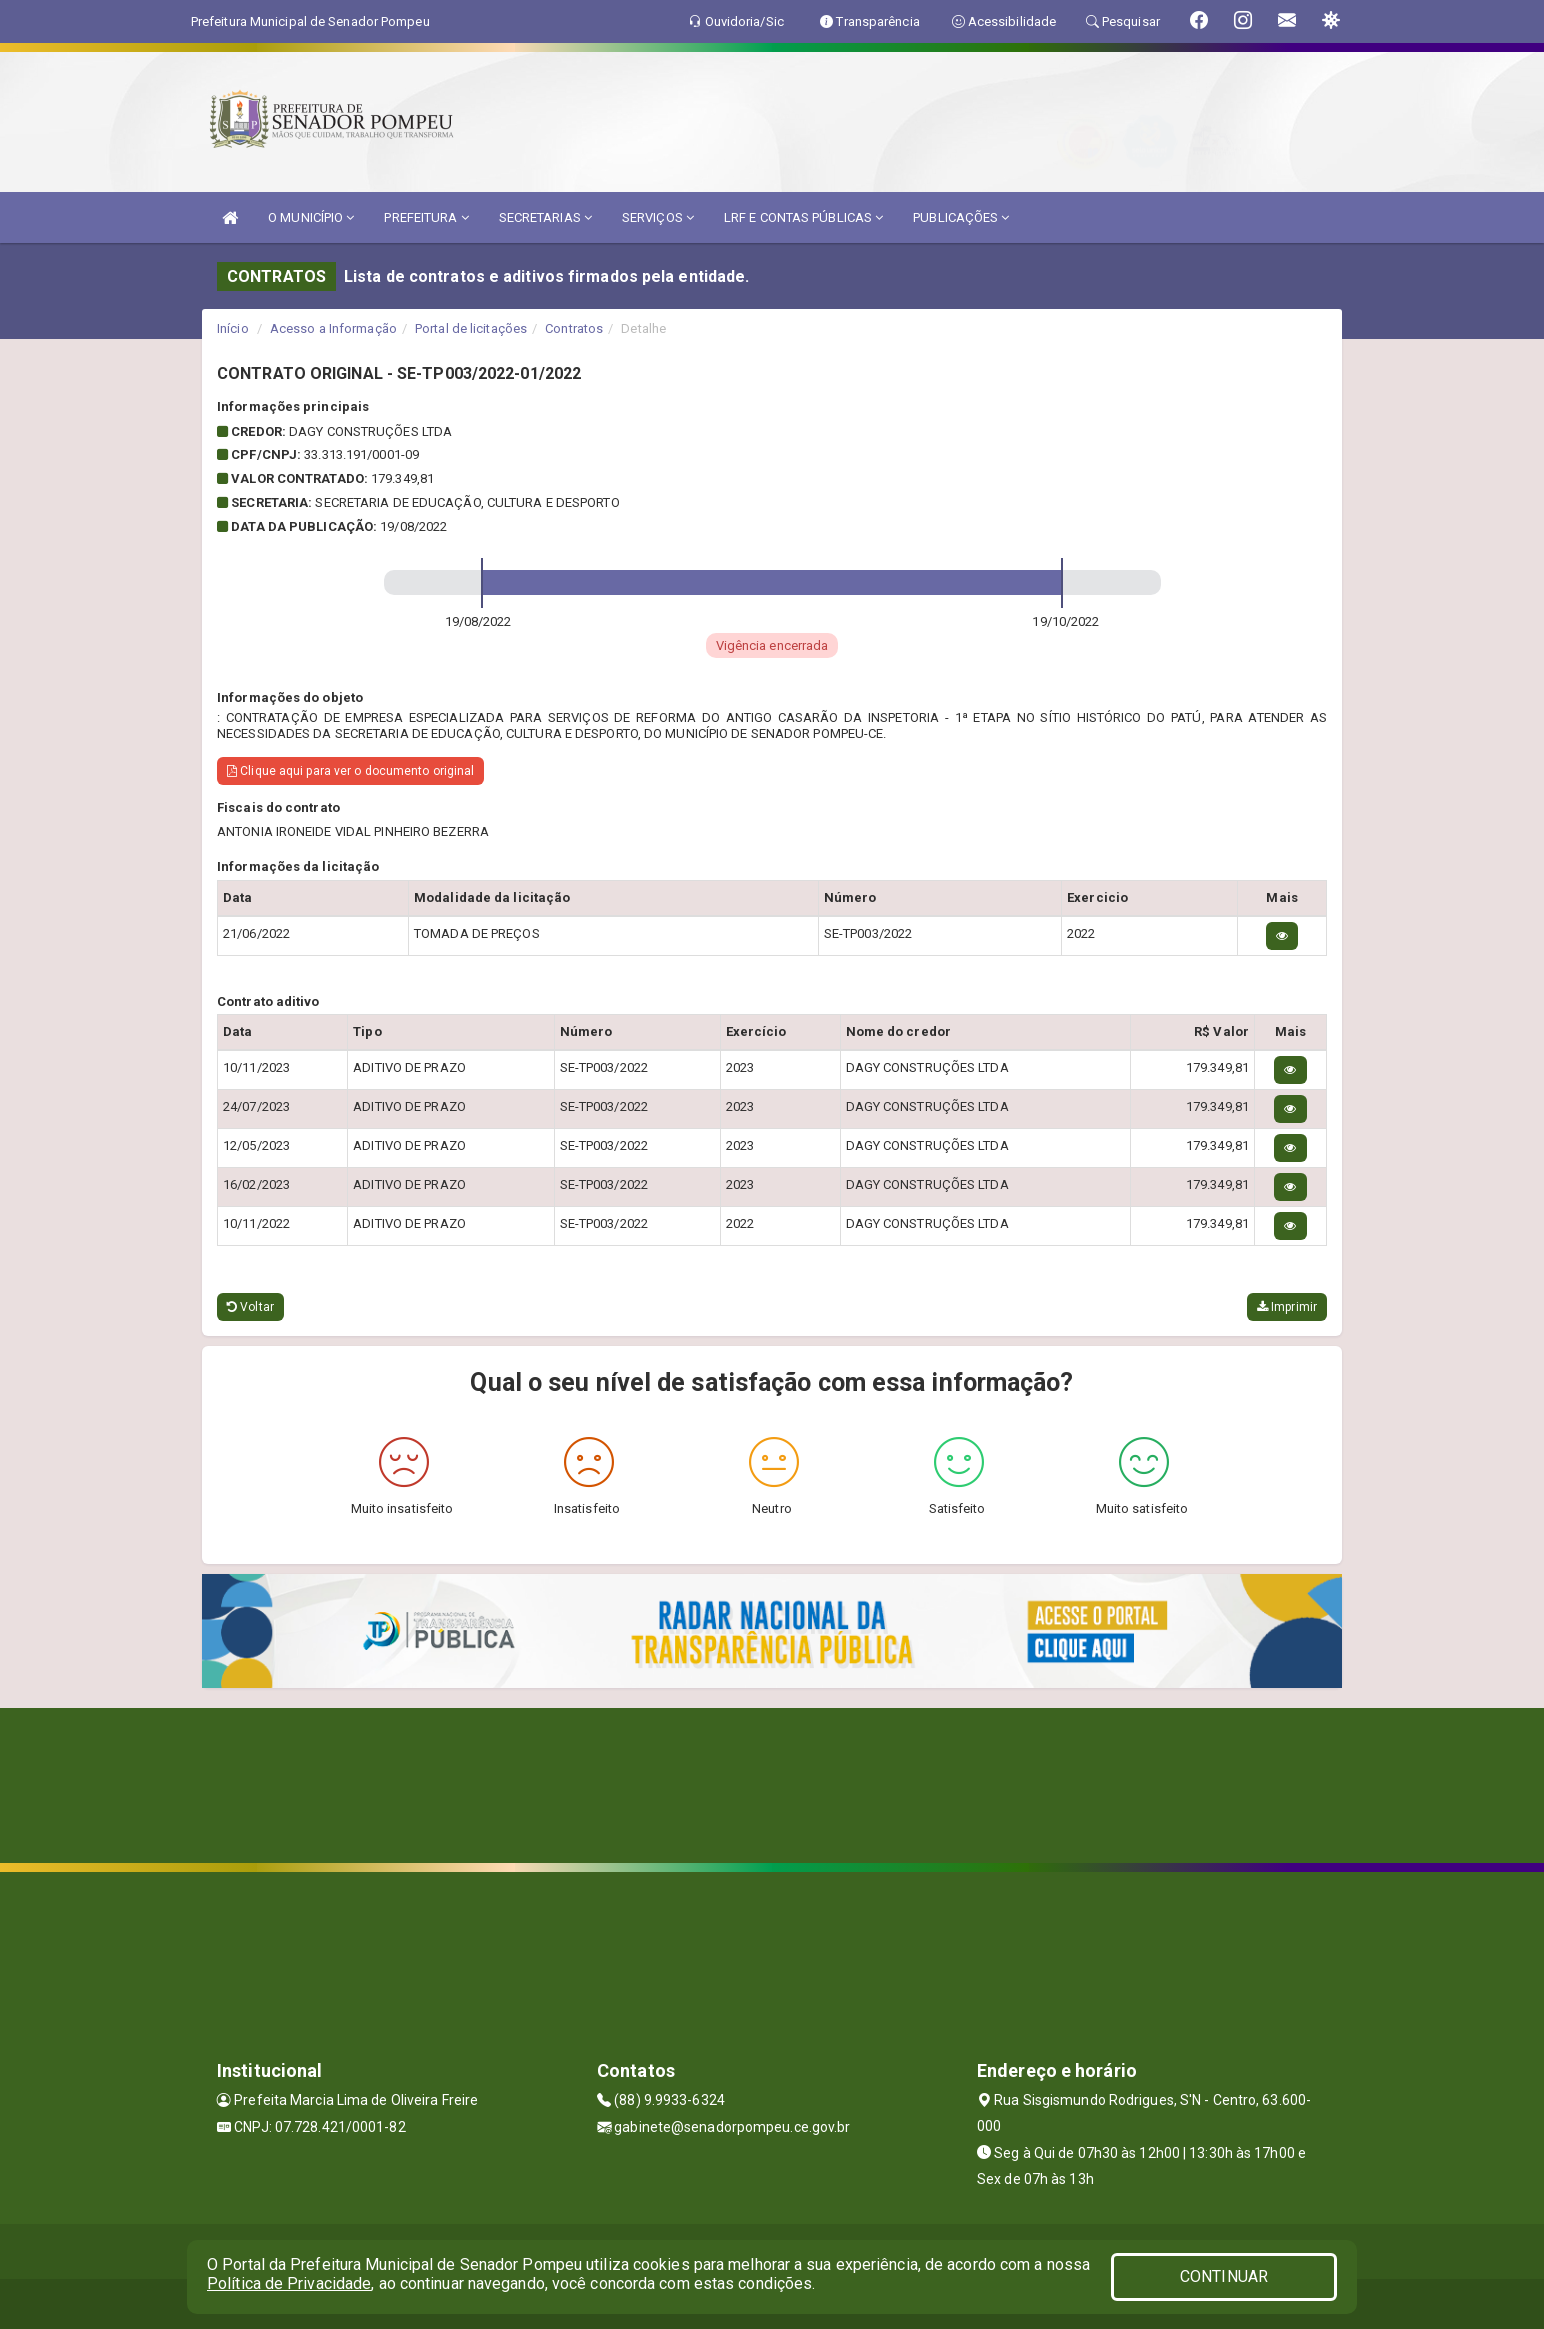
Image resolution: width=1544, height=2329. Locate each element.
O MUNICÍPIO (311, 217)
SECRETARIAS (545, 217)
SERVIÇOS (658, 217)
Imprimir (1287, 1307)
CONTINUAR (1224, 2276)
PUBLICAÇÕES (961, 217)
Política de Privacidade (289, 2283)
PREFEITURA (426, 217)
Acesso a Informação (333, 328)
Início (233, 328)
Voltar (250, 1307)
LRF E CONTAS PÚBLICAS (803, 217)
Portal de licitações (471, 328)
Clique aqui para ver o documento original (350, 771)
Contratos (574, 328)
